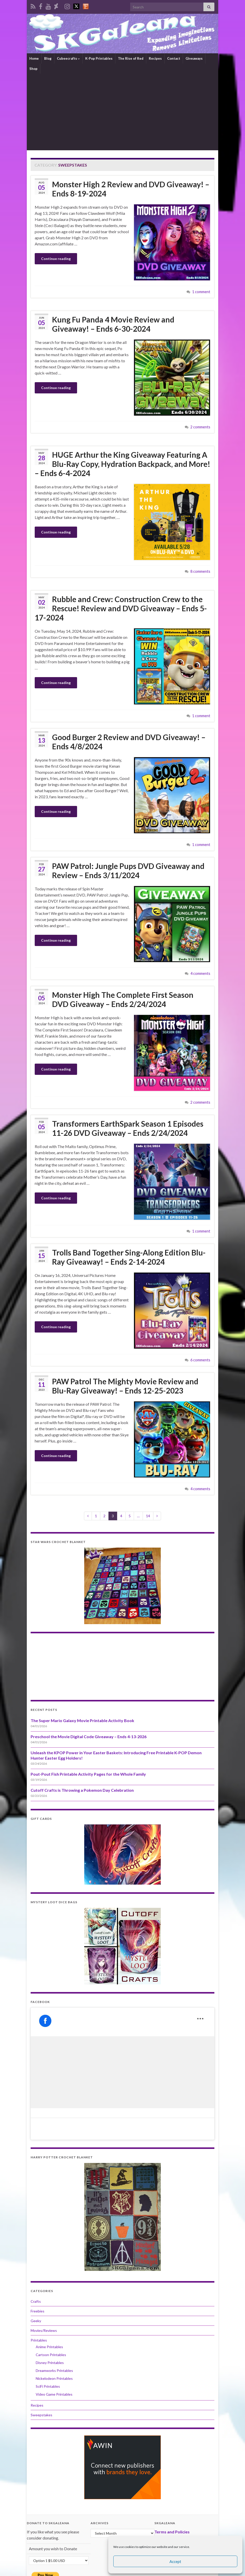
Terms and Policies (172, 2531)
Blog (48, 58)
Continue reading (56, 258)
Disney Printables (50, 2362)
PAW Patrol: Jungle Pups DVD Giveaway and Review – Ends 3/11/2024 (128, 870)
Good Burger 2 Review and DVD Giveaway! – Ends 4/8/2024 (128, 741)
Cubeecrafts (68, 58)
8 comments (200, 571)
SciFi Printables (48, 2386)
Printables (39, 2340)
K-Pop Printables (99, 58)
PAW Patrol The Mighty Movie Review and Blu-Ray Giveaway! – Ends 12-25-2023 (125, 1386)
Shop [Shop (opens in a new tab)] (33, 69)
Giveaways (194, 58)
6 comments (200, 1360)
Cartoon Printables (51, 2355)
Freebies (37, 2311)
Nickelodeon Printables (54, 2378)
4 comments (200, 973)
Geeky (36, 2321)
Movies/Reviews (44, 2330)
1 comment (201, 292)
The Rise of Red (130, 58)
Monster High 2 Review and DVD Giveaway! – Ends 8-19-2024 (130, 189)
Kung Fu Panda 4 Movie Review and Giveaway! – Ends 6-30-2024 (113, 324)
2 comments (200, 427)
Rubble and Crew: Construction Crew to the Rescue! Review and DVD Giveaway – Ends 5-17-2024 (121, 608)
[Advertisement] (122, 112)
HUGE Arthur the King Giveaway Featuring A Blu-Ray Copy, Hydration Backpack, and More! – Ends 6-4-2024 (122, 464)
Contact (173, 58)
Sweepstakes (41, 2415)
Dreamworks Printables (54, 2370)
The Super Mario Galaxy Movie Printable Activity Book (82, 1720)
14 (148, 1516)
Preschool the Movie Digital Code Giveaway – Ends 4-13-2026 (88, 1736)
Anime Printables (49, 2347)
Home (34, 58)
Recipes (155, 58)
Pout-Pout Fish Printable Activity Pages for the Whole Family (88, 1774)
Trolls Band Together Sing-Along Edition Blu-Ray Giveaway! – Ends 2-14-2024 (129, 1257)
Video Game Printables (54, 2394)
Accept (175, 2561)
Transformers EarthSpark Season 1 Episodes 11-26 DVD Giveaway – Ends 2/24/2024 (127, 1128)
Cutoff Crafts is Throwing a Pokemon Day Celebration (82, 1790)
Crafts (36, 2301)
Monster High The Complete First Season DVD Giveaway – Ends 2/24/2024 (122, 999)
